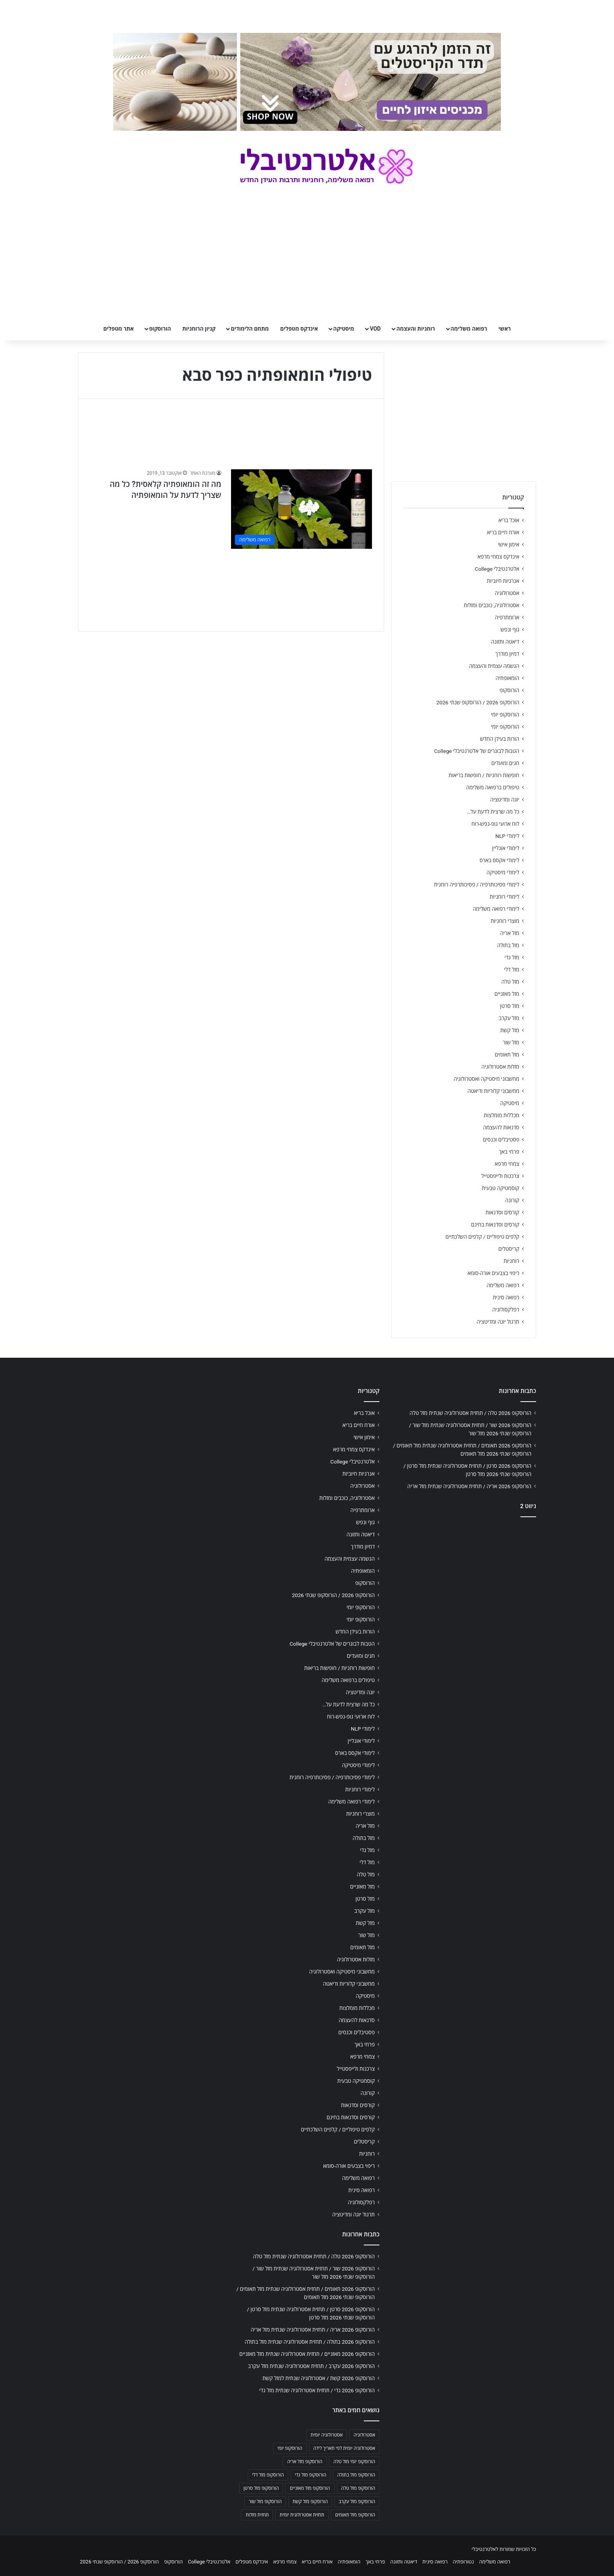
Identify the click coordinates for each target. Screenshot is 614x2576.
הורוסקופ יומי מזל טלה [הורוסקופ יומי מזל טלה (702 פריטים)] (354, 2461)
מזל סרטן (509, 1006)
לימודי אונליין (505, 848)
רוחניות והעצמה (415, 329)
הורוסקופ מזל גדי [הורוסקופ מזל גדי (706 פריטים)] (310, 2475)
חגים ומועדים (505, 763)
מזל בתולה (508, 945)
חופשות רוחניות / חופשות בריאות (484, 775)
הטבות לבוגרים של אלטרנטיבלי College (476, 751)
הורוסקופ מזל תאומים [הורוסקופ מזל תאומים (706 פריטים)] (355, 2515)
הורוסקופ (160, 329)
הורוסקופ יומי (505, 714)
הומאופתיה (507, 678)
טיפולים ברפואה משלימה (492, 787)
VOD (375, 329)
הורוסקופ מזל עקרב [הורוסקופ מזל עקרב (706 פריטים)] (357, 2501)
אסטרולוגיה (507, 593)
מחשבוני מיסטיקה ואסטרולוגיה (487, 1079)
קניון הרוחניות (198, 329)
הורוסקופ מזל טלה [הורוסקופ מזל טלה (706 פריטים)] (358, 2488)
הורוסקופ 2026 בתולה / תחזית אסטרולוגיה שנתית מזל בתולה (310, 2342)
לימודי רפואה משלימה (496, 909)
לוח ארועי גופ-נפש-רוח (495, 824)
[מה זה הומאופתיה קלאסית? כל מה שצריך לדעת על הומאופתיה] (301, 509)
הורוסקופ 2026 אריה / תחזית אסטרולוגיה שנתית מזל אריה (469, 1486)
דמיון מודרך (507, 654)
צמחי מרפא (507, 1164)
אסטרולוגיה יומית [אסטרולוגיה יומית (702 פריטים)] (327, 2435)
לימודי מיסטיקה (502, 872)
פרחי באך (509, 1152)
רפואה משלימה (469, 329)
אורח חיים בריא (503, 532)
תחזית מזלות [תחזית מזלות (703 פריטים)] (257, 2515)
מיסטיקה (343, 329)
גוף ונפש (509, 629)
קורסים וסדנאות (502, 1212)
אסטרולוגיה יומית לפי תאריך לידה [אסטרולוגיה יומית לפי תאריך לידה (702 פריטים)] (344, 2448)
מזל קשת (509, 1030)
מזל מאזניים (507, 994)
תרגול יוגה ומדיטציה (498, 1322)
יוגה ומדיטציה (504, 799)
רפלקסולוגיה (505, 1309)
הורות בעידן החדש (499, 739)
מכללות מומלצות (502, 1115)
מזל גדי (511, 957)
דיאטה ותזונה (505, 642)
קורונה (512, 1200)
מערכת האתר (202, 473)
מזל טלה (510, 982)
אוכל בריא (508, 520)
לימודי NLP (507, 836)
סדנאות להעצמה (501, 1127)
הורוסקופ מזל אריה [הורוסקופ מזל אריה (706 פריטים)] (304, 2461)
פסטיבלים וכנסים (501, 1139)
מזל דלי (511, 969)
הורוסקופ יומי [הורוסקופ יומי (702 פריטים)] (289, 2448)
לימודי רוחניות (504, 897)
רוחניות (511, 1261)
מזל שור (511, 1042)
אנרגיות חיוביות (503, 581)
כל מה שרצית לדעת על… (493, 812)
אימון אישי (508, 544)
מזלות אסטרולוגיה (500, 1067)
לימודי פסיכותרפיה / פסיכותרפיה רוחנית (476, 884)
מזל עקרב (509, 1018)
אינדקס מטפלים (299, 329)
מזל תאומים (507, 1054)
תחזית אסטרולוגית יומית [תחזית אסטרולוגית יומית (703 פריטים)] (302, 2515)
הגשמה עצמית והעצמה (494, 666)
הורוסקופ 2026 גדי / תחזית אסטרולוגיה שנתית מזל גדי (317, 2390)
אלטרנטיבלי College (497, 569)
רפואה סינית (506, 1297)
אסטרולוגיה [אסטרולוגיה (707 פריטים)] (364, 2435)
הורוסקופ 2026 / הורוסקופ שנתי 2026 (477, 702)
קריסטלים (508, 1249)
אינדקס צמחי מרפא (498, 557)
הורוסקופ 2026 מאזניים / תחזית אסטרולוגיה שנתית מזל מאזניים (307, 2354)
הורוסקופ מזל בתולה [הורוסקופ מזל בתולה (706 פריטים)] (356, 2475)
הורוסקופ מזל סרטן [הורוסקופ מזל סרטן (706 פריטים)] (261, 2488)
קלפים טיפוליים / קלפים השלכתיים (482, 1237)
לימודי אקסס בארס (499, 860)
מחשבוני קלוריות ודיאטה (493, 1091)
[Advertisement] (463, 1584)
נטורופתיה (463, 2562)
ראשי (504, 329)
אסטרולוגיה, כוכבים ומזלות (491, 605)
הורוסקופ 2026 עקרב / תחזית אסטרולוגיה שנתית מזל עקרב (311, 2366)
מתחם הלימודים (250, 329)
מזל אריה (509, 933)
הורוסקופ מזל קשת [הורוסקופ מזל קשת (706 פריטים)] (310, 2501)
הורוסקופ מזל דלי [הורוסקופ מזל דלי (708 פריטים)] (268, 2475)
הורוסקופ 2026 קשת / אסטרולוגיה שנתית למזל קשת (318, 2378)
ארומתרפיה (507, 617)
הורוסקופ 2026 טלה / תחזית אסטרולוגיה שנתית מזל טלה (470, 1413)
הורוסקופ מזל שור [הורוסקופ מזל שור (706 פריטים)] (265, 2501)
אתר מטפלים (118, 329)
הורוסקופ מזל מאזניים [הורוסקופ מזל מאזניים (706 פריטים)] (310, 2488)
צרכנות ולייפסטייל (500, 1176)
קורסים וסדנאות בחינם (495, 1224)
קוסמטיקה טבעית (500, 1188)
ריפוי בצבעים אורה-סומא (493, 1273)
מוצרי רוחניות (505, 921)
